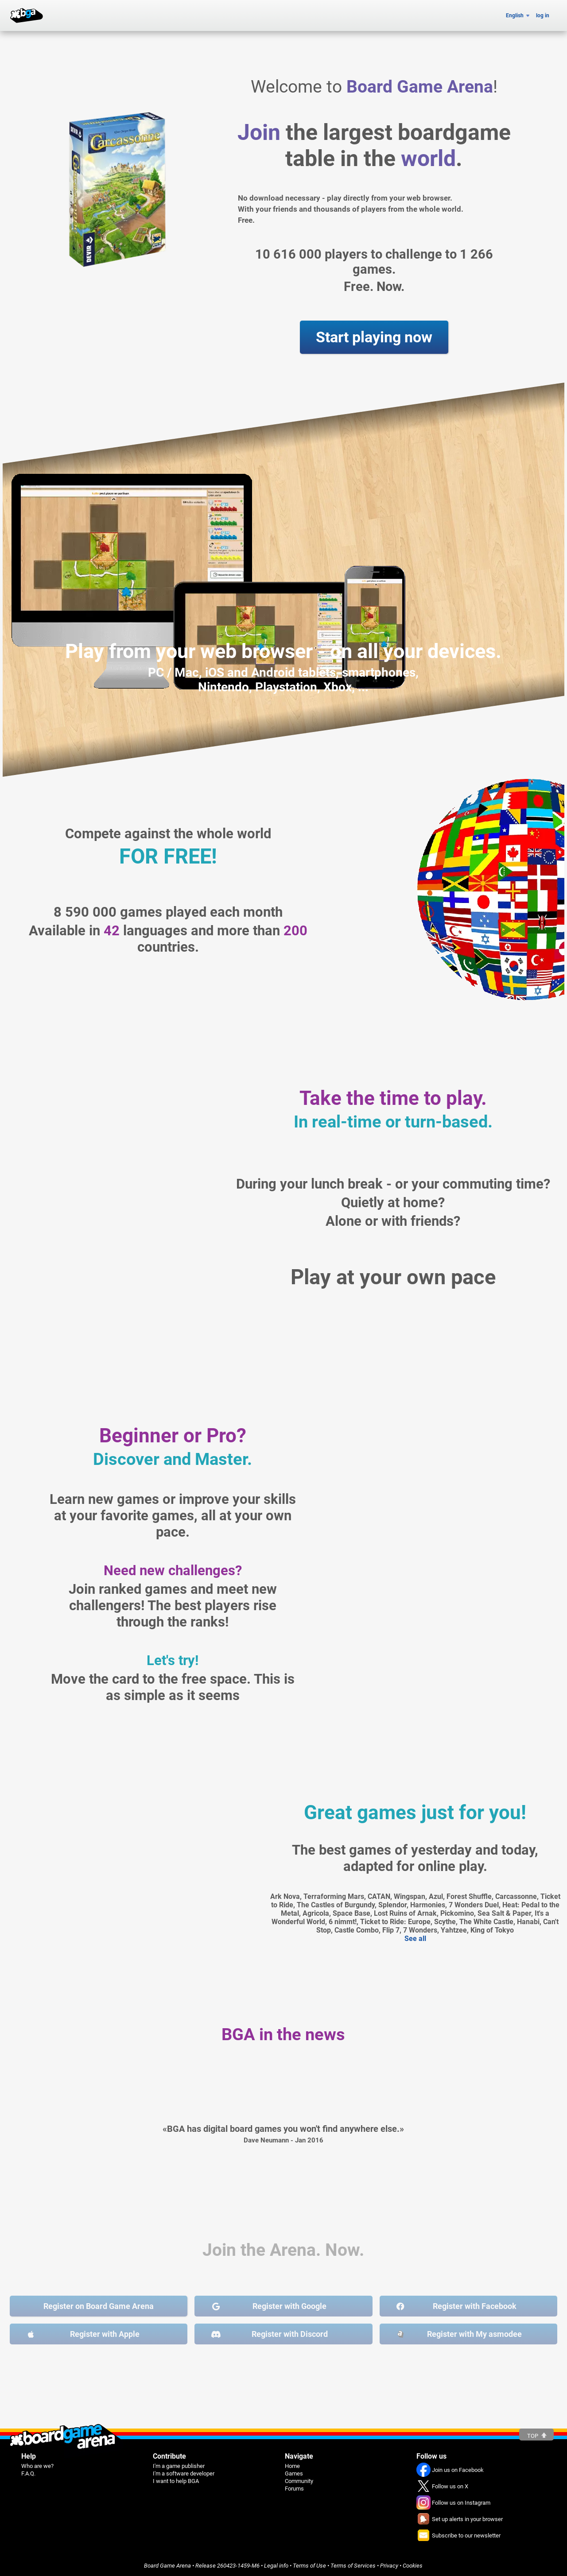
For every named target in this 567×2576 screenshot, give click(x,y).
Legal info (276, 2565)
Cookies (413, 2565)
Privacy (389, 2565)
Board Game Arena (167, 2565)
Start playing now (374, 337)
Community (299, 2481)
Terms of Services (353, 2565)
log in (542, 15)
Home (292, 2466)
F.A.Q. (28, 2473)
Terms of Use (309, 2565)
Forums (294, 2488)
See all (415, 1938)
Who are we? (37, 2466)
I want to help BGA (176, 2481)
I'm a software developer (183, 2473)
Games (294, 2473)
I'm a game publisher (179, 2466)
